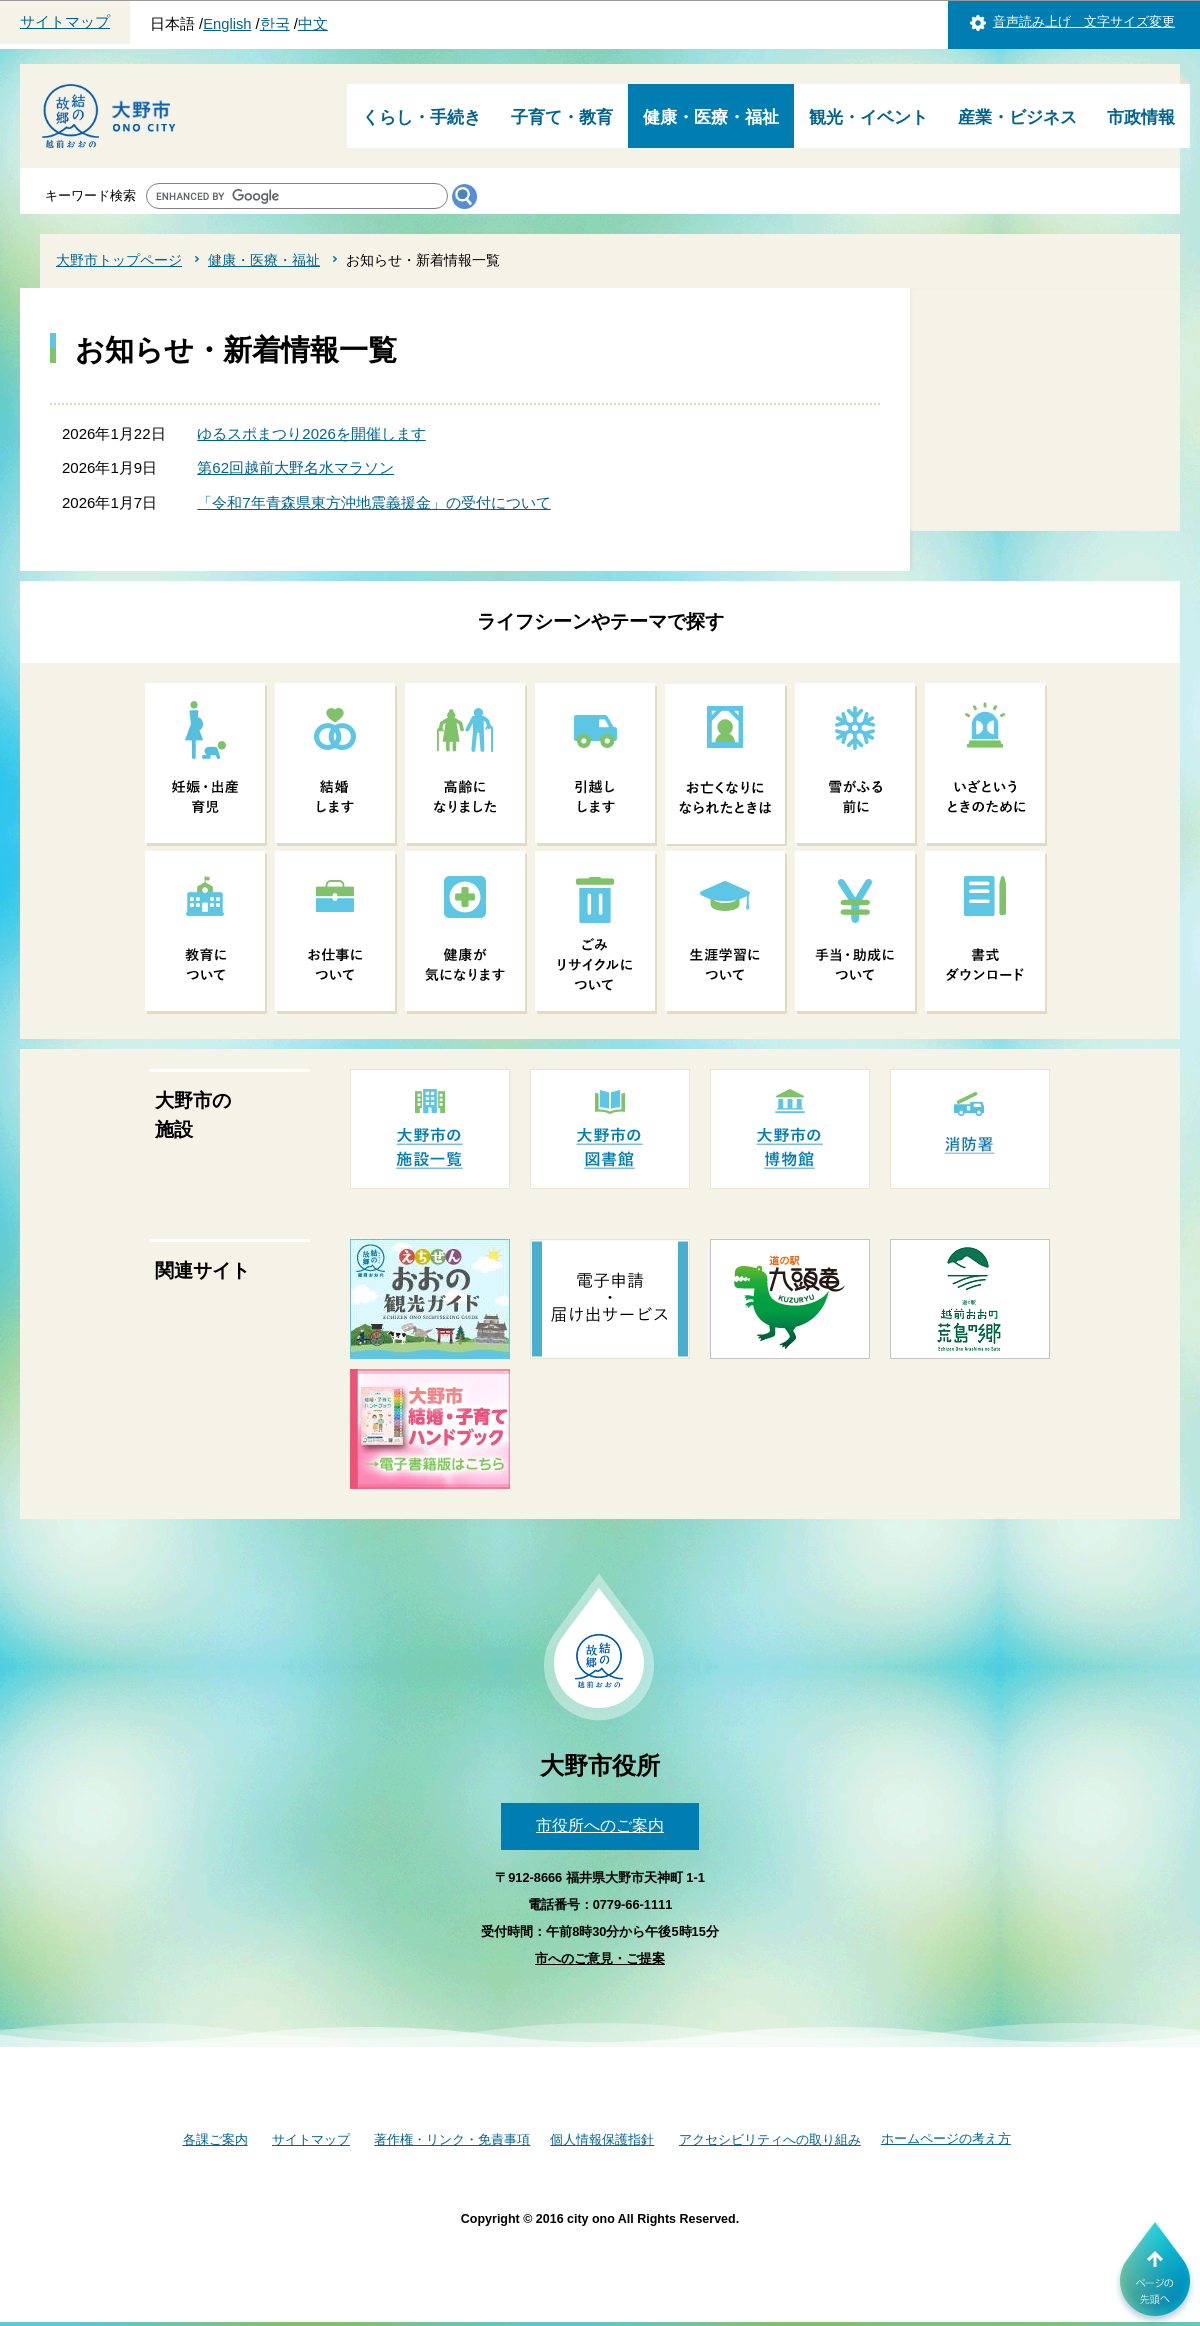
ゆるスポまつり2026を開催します (311, 433)
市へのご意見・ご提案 (600, 1958)
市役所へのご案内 (600, 1825)
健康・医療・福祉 (711, 117)
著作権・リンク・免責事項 (452, 2139)
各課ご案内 (215, 2139)
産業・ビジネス (1017, 117)
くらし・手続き (421, 117)
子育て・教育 (562, 117)
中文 (313, 24)
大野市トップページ (119, 260)
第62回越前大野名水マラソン (295, 467)
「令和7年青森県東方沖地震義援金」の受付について (373, 502)
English (227, 24)
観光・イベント (868, 117)
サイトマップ (65, 22)
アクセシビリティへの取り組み (770, 2139)
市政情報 (1141, 117)
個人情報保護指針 (602, 2139)
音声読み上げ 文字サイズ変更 (1084, 21)
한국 (275, 24)
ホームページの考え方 (946, 2138)
